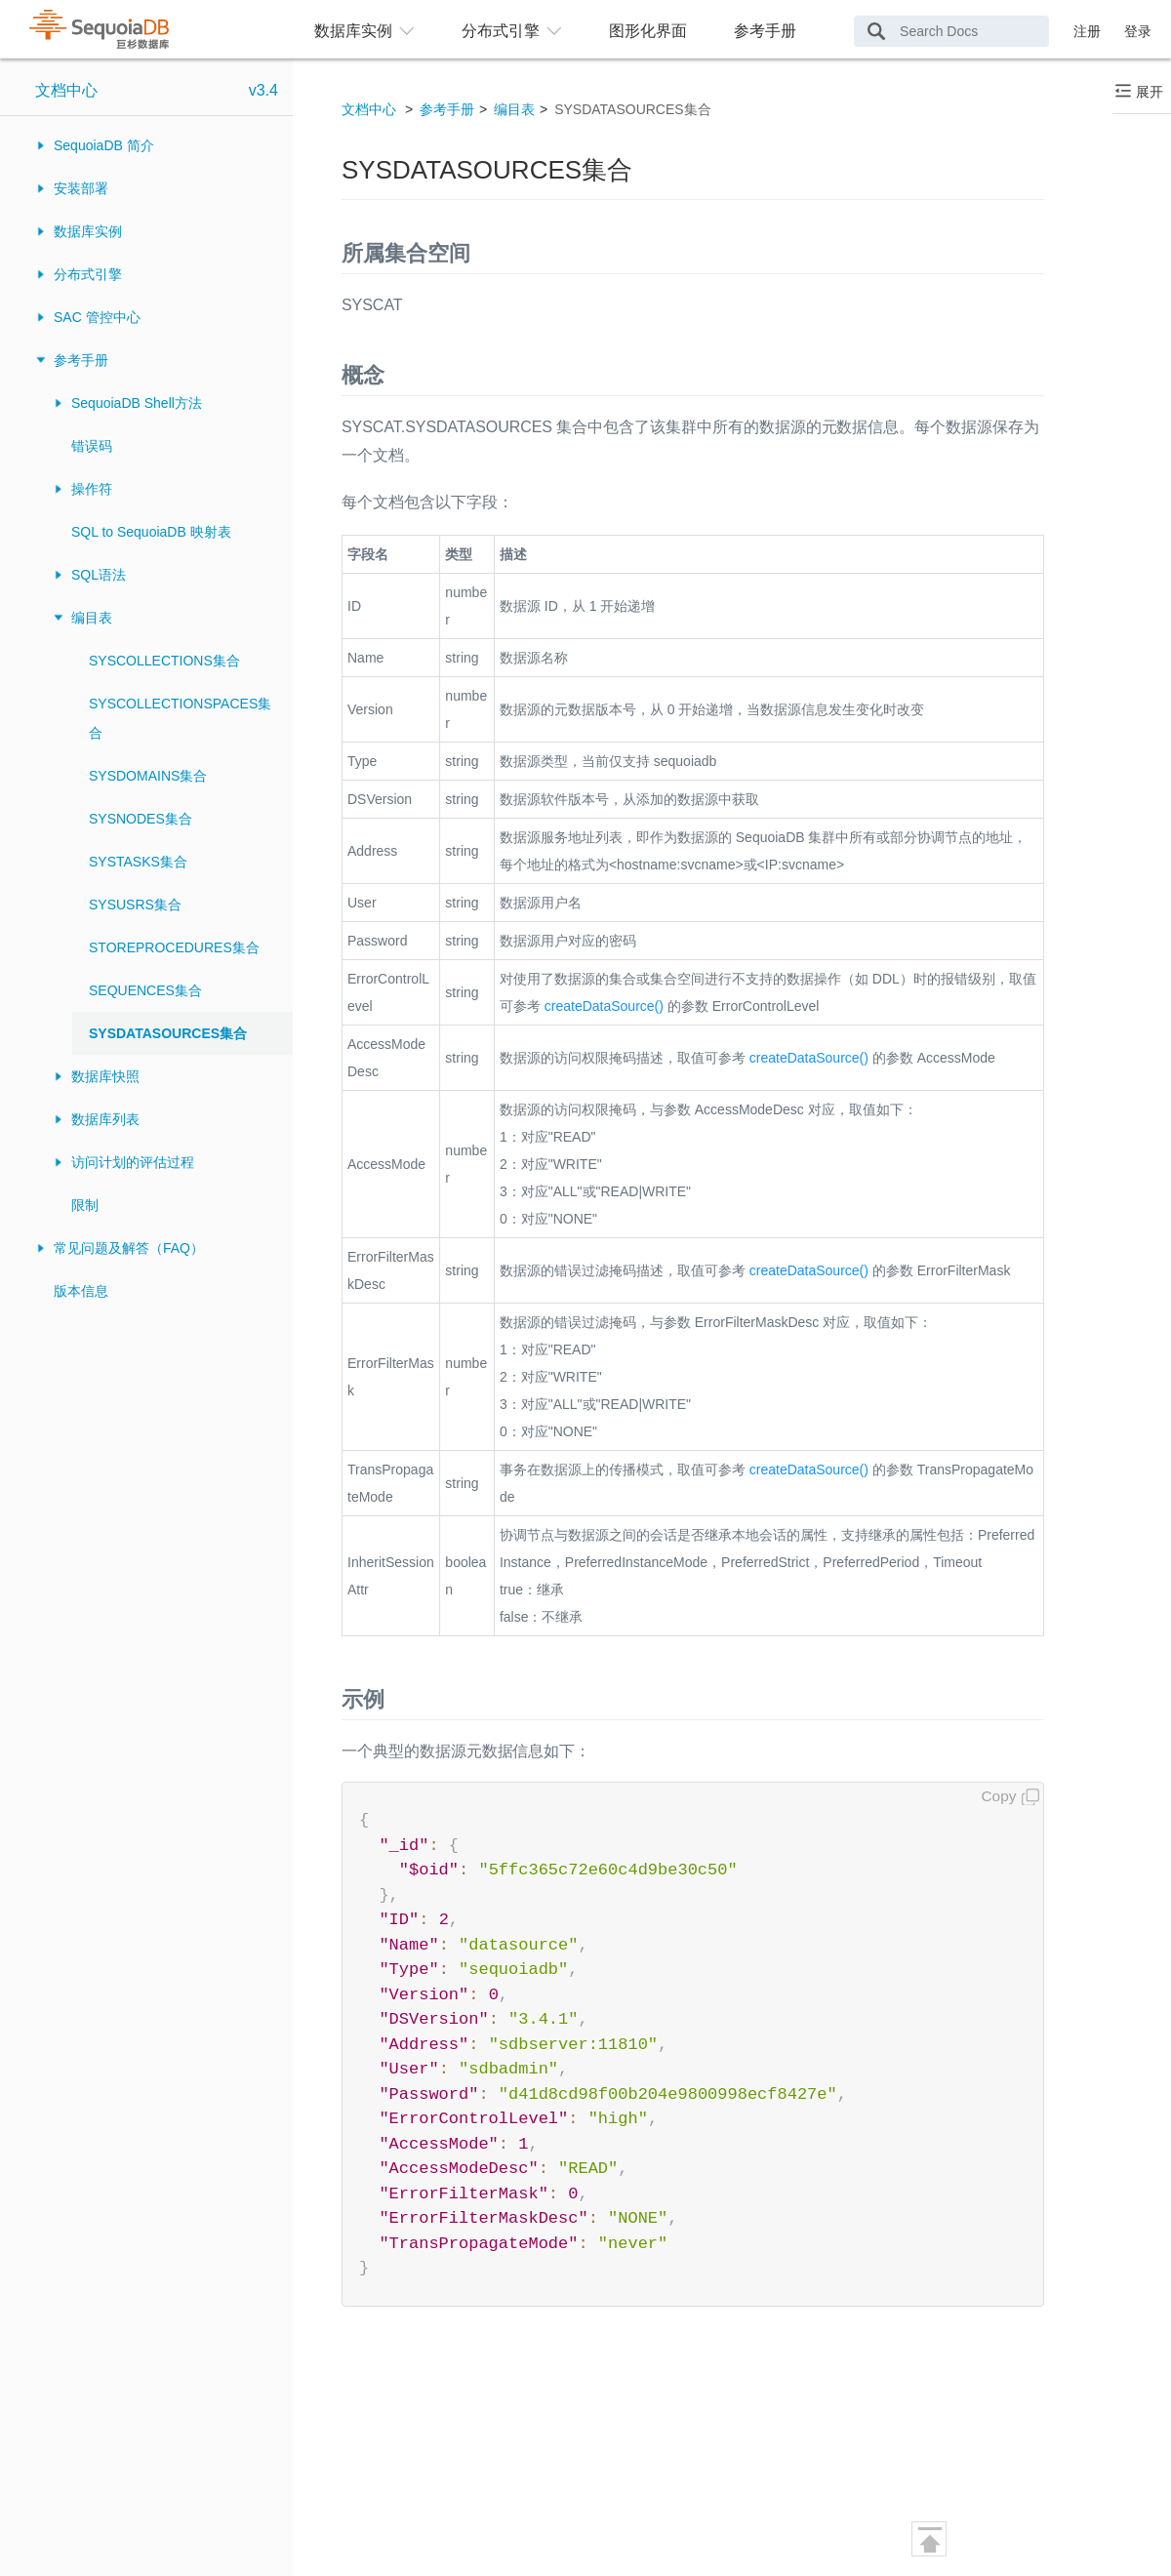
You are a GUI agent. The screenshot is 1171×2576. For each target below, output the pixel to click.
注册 (1087, 31)
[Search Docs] (951, 31)
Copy (999, 1796)
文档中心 (66, 90)
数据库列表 (105, 1119)
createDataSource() (604, 1006)
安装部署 (81, 188)
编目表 (91, 617)
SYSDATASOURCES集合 (168, 1033)
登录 (1137, 31)
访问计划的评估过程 (132, 1162)
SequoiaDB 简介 (104, 145)
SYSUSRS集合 (135, 904)
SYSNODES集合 (140, 818)
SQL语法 (98, 575)
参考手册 (765, 30)
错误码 (91, 446)
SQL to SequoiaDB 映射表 (151, 532)
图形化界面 (648, 30)
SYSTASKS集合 (138, 861)
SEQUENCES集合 (145, 990)
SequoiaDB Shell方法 (136, 403)
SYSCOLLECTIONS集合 (164, 660)
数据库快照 (105, 1076)
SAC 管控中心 (97, 317)
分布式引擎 (88, 274)
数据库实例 (88, 231)
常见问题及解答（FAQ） (129, 1248)
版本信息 (81, 1291)
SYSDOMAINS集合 (148, 776)
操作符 (91, 489)
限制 (85, 1205)
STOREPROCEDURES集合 (174, 947)
